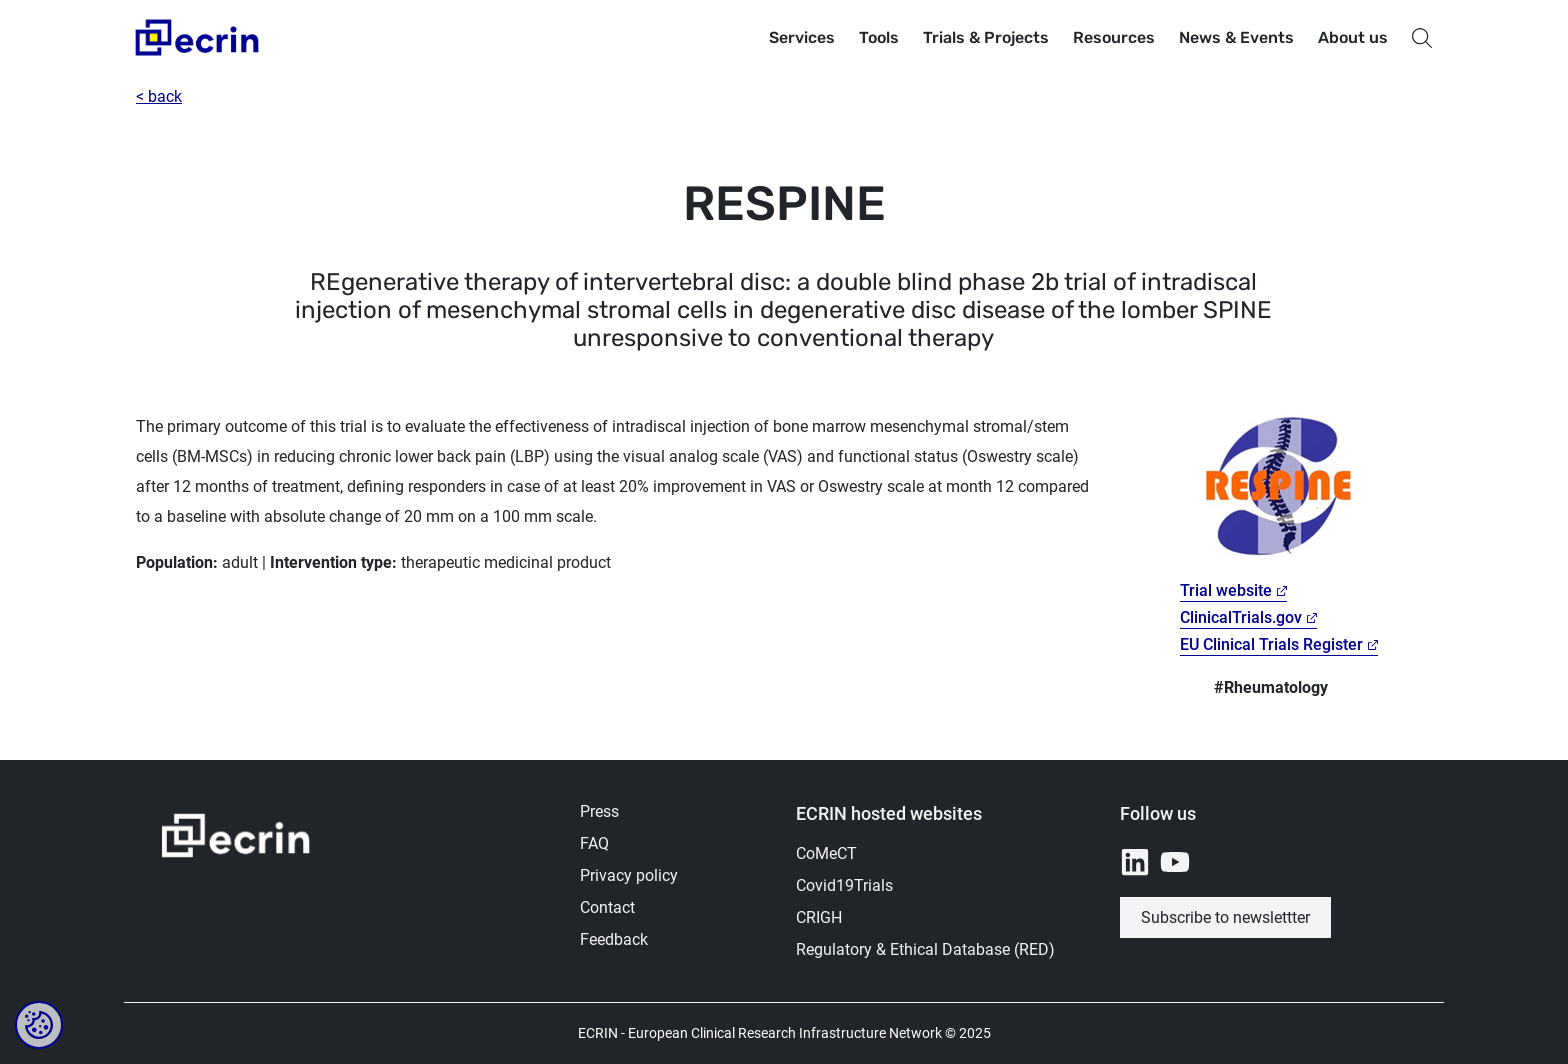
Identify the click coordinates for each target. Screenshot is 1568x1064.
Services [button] (802, 37)
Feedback (614, 939)
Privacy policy (629, 875)
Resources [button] (1114, 37)
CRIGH (819, 917)
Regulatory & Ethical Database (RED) (925, 949)
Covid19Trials (844, 885)
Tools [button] (879, 37)
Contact (607, 907)
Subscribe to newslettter (1225, 917)
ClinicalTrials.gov (1241, 617)
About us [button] (1353, 37)
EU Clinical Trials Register (1271, 644)
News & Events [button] (1236, 37)
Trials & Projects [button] (986, 37)
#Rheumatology (1271, 687)
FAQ (594, 843)
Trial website (1226, 590)
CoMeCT (826, 853)
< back (159, 96)
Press (599, 811)
